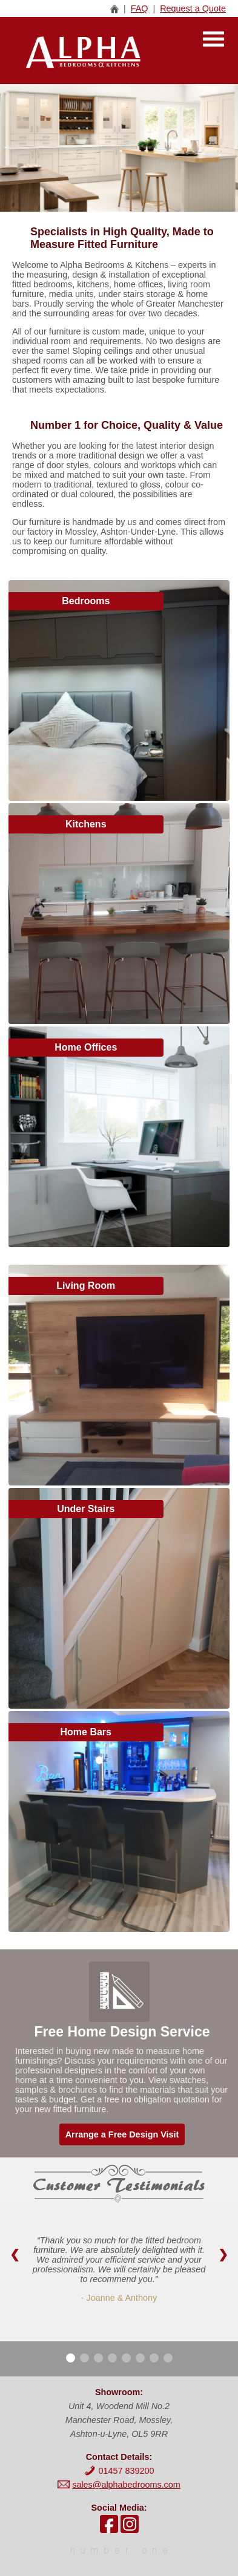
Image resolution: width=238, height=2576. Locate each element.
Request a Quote (193, 8)
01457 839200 (119, 2471)
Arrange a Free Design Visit (122, 2134)
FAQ (139, 8)
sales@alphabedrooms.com (126, 2485)
